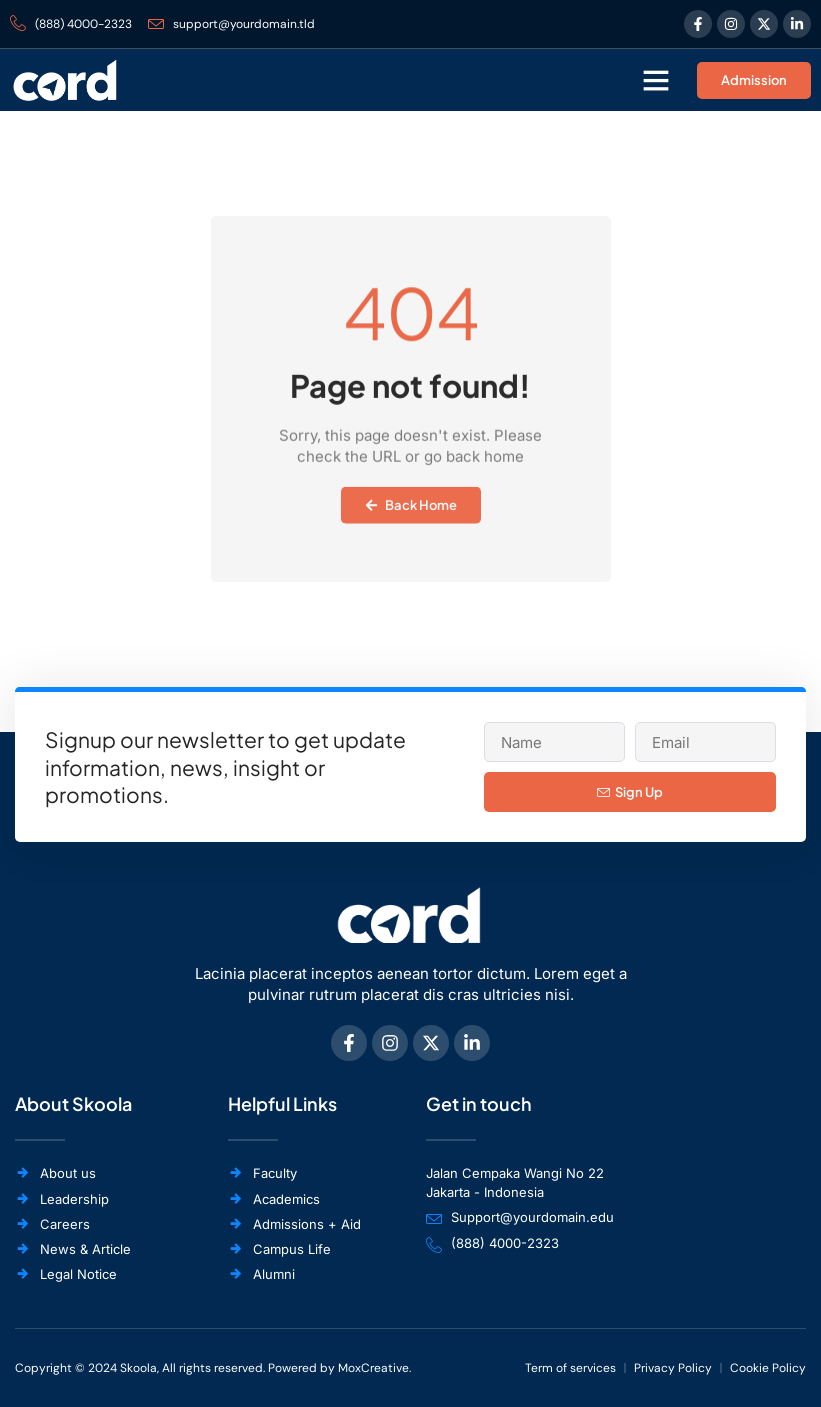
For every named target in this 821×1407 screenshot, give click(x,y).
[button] (656, 80)
